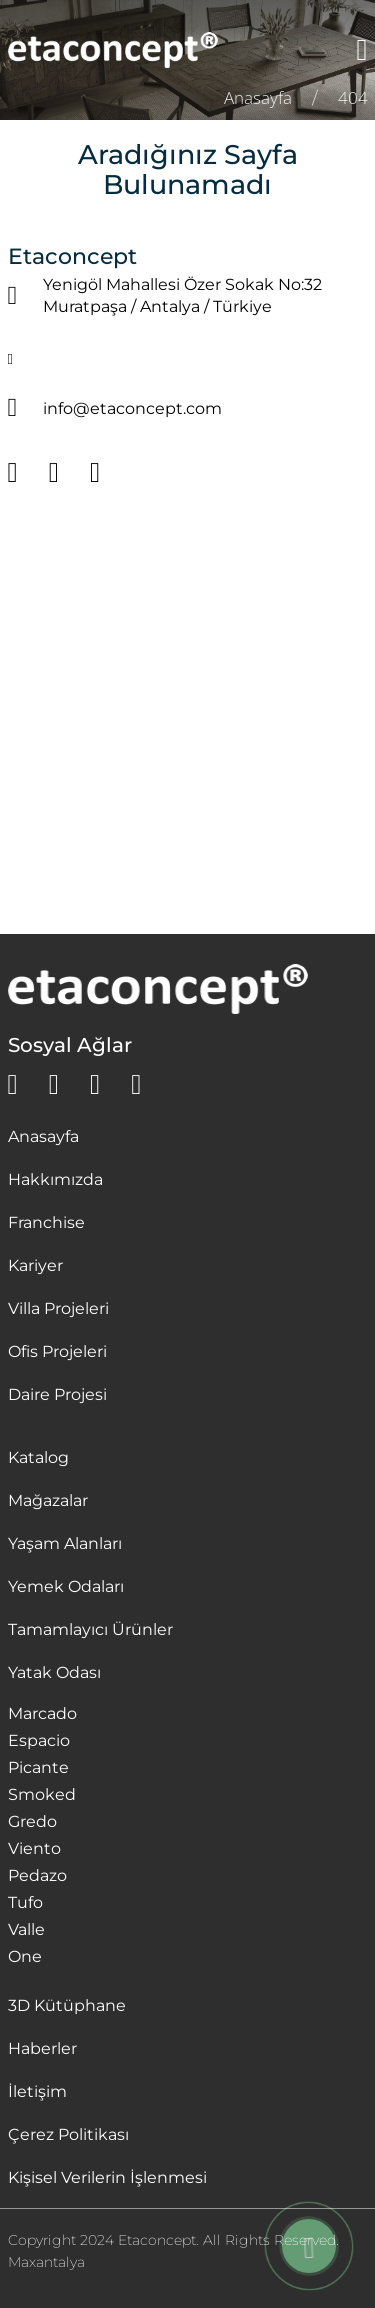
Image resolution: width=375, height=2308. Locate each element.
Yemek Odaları (66, 1586)
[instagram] (95, 1085)
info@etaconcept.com (132, 408)
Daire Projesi (57, 1394)
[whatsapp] (13, 1085)
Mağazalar (48, 1500)
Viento (34, 1848)
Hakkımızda (55, 1179)
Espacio (39, 1740)
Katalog (38, 1457)
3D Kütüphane (67, 2005)
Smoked (42, 1794)
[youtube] (136, 1085)
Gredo (32, 1821)
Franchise (46, 1222)
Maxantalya (46, 2262)
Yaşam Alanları (65, 1543)
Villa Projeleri (58, 1308)
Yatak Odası (54, 1672)
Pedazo (37, 1875)
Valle (26, 1929)
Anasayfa (43, 1136)
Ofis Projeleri (57, 1351)
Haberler (42, 2048)
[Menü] (362, 50)
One (25, 1956)
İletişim (37, 2091)
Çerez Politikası (68, 2134)
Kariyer (35, 1265)
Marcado (42, 1713)
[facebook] (54, 1085)
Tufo (25, 1902)
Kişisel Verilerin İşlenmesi (107, 2177)
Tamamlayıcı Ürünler (90, 1629)
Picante (38, 1767)
